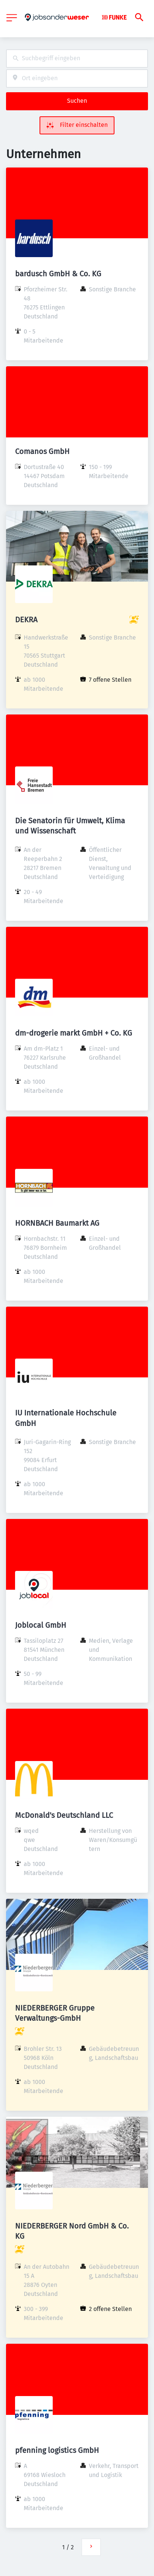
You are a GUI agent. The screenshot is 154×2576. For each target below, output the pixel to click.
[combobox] (77, 58)
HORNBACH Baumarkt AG (57, 1223)
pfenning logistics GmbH (57, 2450)
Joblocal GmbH (40, 1625)
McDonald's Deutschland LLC (64, 1815)
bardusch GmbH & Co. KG (58, 273)
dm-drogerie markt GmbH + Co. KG (73, 1032)
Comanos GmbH (42, 451)
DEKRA (26, 619)
